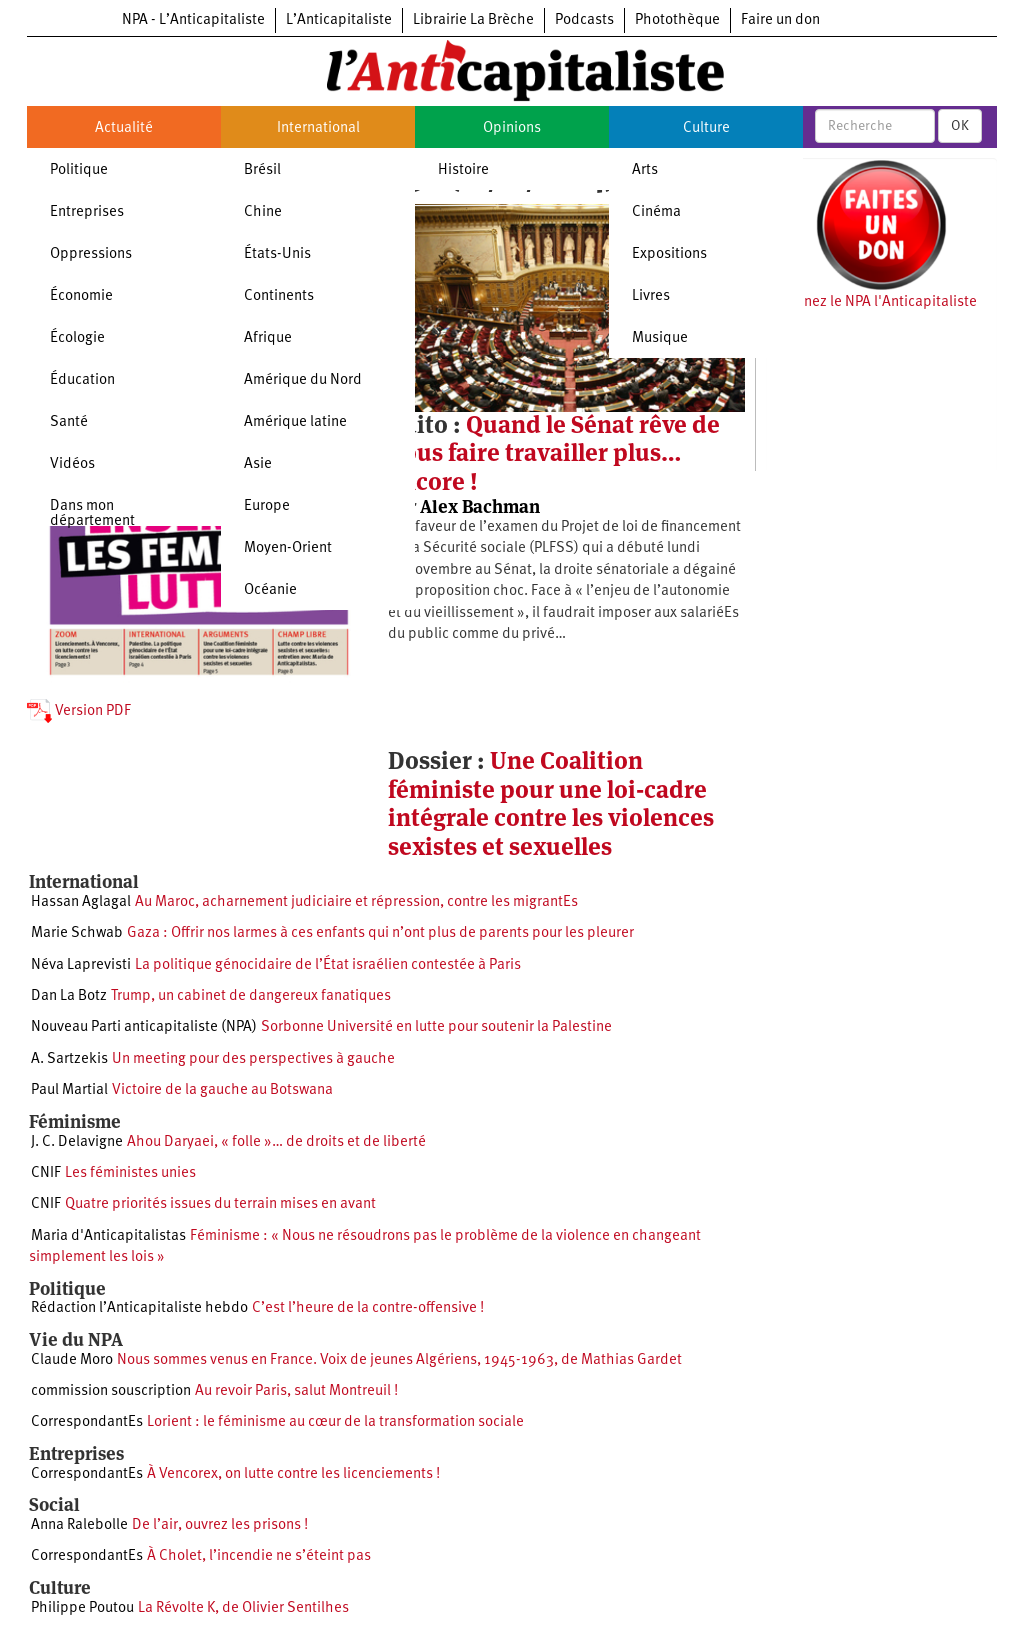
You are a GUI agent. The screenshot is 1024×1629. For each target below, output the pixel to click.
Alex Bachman (480, 506)
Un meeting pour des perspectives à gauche (253, 1059)
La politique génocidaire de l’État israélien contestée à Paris (328, 965)
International (318, 128)
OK (960, 126)
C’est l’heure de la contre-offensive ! (368, 1308)
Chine (263, 212)
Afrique (268, 338)
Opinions (512, 128)
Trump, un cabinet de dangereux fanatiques (251, 996)
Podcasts (584, 20)
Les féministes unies (130, 1173)
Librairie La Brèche (473, 20)
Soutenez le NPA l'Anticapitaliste (871, 302)
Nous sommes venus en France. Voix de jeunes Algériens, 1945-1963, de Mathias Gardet (399, 1360)
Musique (660, 338)
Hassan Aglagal (81, 902)
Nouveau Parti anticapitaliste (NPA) (144, 1027)
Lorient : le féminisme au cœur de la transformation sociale (335, 1422)
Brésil (262, 170)
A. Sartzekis (69, 1059)
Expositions (669, 254)
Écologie (77, 338)
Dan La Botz (69, 996)
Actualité (124, 128)
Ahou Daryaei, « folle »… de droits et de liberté (276, 1142)
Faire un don (780, 20)
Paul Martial (69, 1090)
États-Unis (277, 254)
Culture (706, 128)
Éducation (82, 380)
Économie (81, 296)
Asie (258, 464)
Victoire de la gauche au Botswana (222, 1090)
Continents (279, 296)
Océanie (270, 590)
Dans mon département (92, 514)
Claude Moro (72, 1360)
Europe (267, 506)
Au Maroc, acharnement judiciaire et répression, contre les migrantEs (356, 902)
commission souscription (111, 1391)
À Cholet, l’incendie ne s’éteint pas (259, 1556)
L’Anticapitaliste (339, 20)
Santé (69, 422)
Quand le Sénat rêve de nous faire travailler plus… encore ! (554, 453)
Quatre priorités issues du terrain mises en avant (220, 1204)
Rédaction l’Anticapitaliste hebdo (139, 1308)
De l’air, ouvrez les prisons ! (220, 1525)
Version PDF (79, 711)
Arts (645, 170)
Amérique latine (295, 422)
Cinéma (656, 212)
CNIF (46, 1173)
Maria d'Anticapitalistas (108, 1236)
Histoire (463, 170)
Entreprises (87, 212)
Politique (79, 170)
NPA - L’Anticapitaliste (193, 20)
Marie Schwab (77, 933)
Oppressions (91, 254)
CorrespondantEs (87, 1422)
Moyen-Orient (288, 548)
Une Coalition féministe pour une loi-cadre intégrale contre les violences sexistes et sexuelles (551, 803)
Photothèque (677, 20)
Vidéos (72, 464)
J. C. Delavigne (77, 1142)
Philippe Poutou (82, 1608)
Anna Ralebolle (79, 1525)
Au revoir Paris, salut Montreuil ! (296, 1391)
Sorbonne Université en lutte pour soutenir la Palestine (436, 1027)
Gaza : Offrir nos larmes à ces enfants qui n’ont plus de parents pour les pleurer (380, 933)
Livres (651, 296)
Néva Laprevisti (81, 965)
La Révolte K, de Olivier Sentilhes (243, 1608)
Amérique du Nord (303, 380)
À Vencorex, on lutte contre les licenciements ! (293, 1474)
